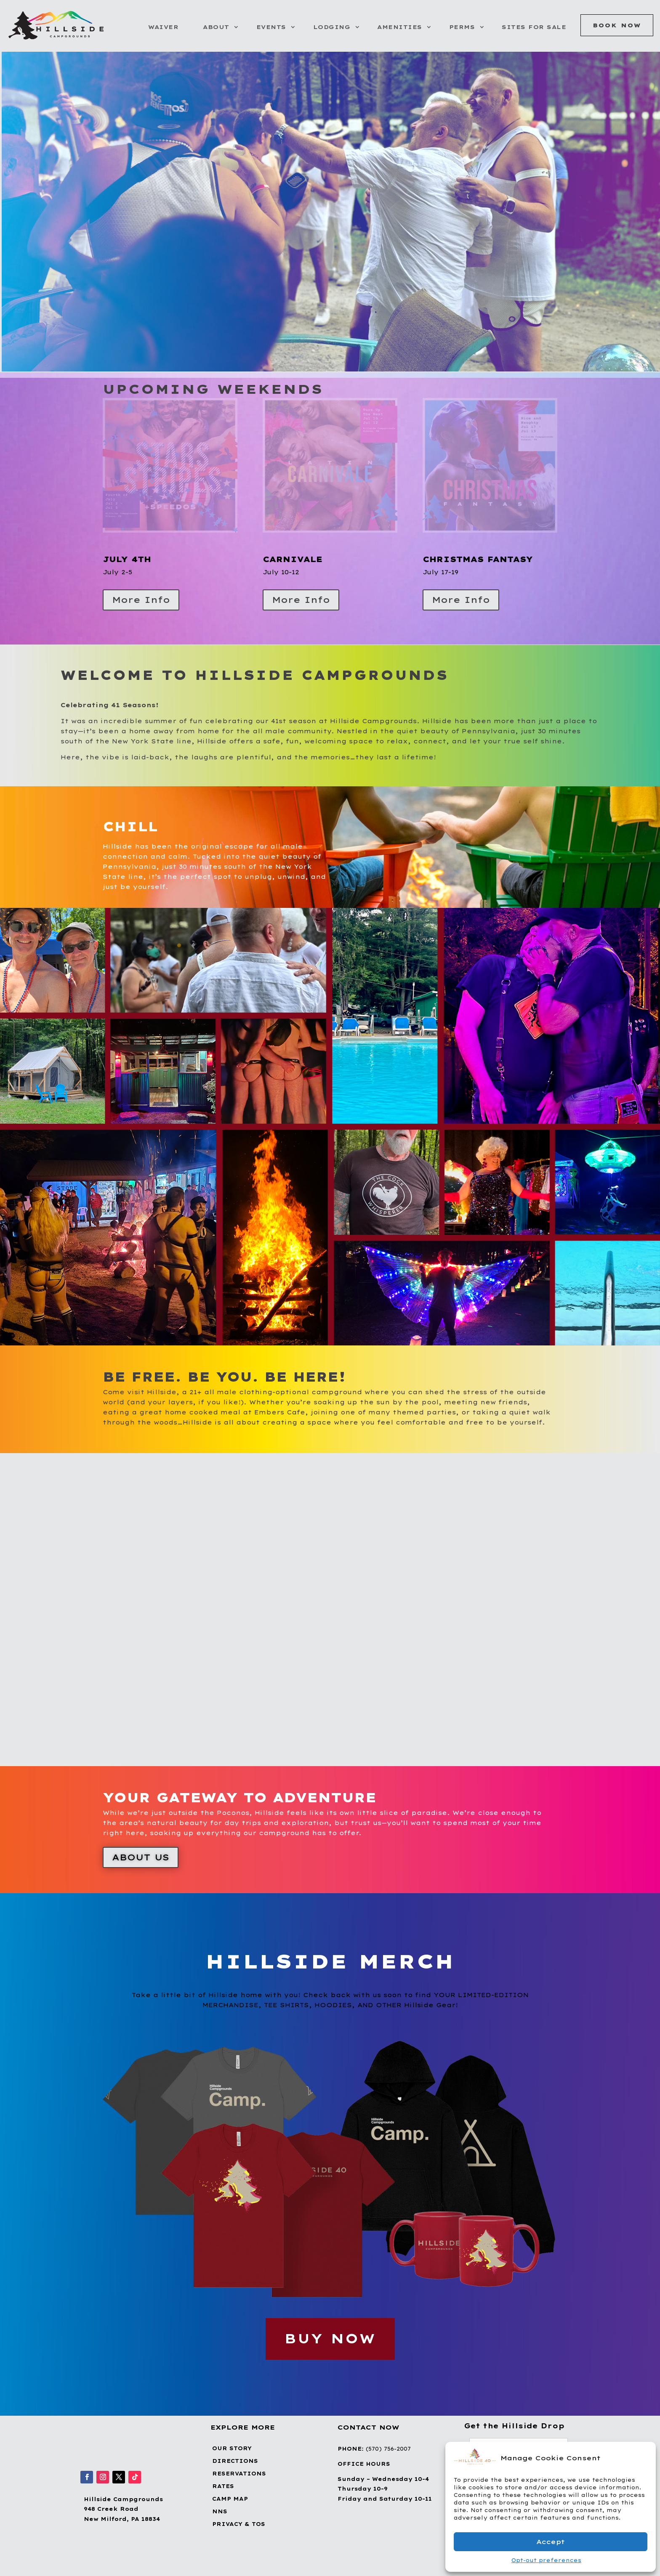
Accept (550, 2542)
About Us (140, 1857)
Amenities (399, 27)
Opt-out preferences (546, 2560)
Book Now (617, 25)
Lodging (332, 27)
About (216, 27)
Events (271, 27)
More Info (141, 599)
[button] (643, 2458)
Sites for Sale (534, 27)
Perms (462, 27)
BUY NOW (330, 2338)
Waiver (163, 27)
